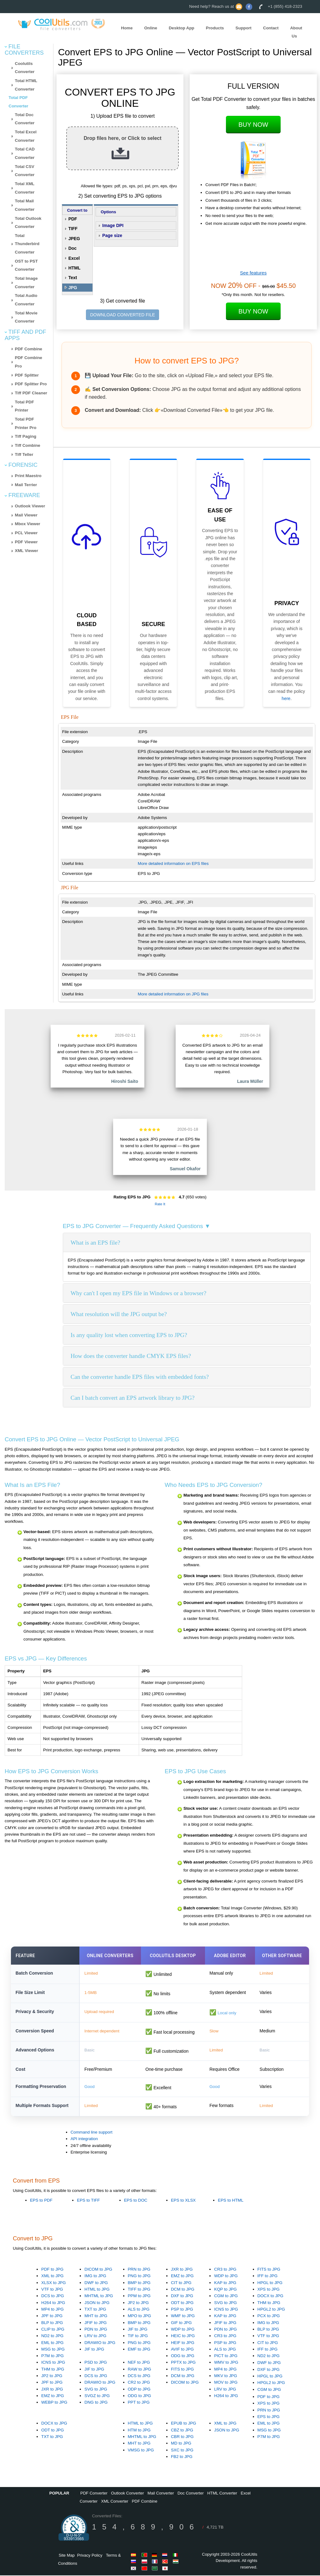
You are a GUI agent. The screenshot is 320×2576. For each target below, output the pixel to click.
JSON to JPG (96, 2303)
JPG (72, 287)
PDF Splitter (27, 375)
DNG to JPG (96, 2403)
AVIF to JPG (182, 2349)
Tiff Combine (27, 445)
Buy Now (253, 124)
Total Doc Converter (25, 119)
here (286, 698)
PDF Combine (28, 349)
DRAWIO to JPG (99, 2343)
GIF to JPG (181, 2323)
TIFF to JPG (139, 2290)
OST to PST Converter (26, 265)
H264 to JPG (53, 2303)
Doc (72, 248)
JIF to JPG (94, 2349)
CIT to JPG (181, 2283)
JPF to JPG (51, 2316)
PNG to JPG (139, 2276)
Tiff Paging (26, 436)
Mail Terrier (26, 484)
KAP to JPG (225, 2283)
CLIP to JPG (52, 2329)
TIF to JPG (138, 2336)
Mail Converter (161, 2493)
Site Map (67, 2556)
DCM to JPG (182, 2290)
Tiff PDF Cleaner (31, 393)
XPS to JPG (269, 2290)
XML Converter (114, 2502)
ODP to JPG (139, 2389)
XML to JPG (52, 2276)
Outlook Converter (127, 2493)
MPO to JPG (139, 2316)
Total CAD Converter (25, 153)
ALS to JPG (139, 2309)
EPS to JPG (269, 2417)
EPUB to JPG (183, 2424)
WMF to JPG (183, 2316)
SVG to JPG (225, 2303)
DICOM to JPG (98, 2270)
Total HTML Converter (26, 84)
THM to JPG (269, 2303)
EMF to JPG (139, 2349)
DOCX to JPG (270, 2296)
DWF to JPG (96, 2283)
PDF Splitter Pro (31, 384)
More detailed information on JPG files (173, 994)
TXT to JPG (95, 2309)
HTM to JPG (139, 2430)
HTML (74, 267)
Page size (112, 235)
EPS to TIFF (88, 2200)
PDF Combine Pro (28, 361)
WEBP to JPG (54, 2403)
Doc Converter (191, 2493)
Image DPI (112, 225)
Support (244, 28)
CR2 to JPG (139, 2383)
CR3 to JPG (225, 2270)
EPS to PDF (41, 2200)
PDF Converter (94, 2493)
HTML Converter (222, 2493)
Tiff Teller (24, 454)
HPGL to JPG (270, 2283)
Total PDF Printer (24, 406)
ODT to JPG (182, 2303)
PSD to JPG (95, 2363)
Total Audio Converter (26, 299)
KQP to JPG (225, 2290)
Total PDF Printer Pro (26, 423)
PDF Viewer (26, 542)
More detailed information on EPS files (173, 863)
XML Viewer (26, 550)
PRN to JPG (139, 2270)
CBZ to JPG (182, 2430)
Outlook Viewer (30, 506)
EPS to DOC (136, 2200)
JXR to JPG (182, 2270)
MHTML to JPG (98, 2296)
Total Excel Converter (26, 136)
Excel (74, 258)
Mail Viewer (26, 515)
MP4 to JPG (52, 2309)
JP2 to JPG (138, 2303)
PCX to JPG (269, 2316)
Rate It (160, 1204)
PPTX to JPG (183, 2363)
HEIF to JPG (182, 2343)
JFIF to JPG (95, 2323)
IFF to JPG (268, 2276)
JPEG (74, 238)
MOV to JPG (226, 2383)
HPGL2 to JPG (271, 2309)
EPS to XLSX (183, 2200)
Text (72, 277)
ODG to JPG (182, 2356)
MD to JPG (181, 2444)
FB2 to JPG (181, 2457)
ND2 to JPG (52, 2336)
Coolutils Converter (25, 67)
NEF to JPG (139, 2363)
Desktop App (181, 28)
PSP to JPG (182, 2309)
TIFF (73, 228)
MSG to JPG (53, 2349)
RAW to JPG (139, 2369)
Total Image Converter (26, 282)
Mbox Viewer (27, 523)
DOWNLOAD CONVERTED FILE (122, 314)
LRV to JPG (95, 2336)
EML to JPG (52, 2343)
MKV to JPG (225, 2376)
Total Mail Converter (25, 205)
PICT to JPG (226, 2356)
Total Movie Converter (26, 317)
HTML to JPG (96, 2290)
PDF (72, 218)
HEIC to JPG (183, 2336)
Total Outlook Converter (28, 222)
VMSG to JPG (141, 2450)
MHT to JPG (95, 2316)
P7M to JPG (52, 2356)
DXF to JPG (182, 2296)
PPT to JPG (139, 2403)
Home (126, 28)
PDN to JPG (95, 2329)
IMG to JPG (95, 2276)
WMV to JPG (226, 2363)
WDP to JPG (226, 2276)
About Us (296, 32)
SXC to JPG (182, 2450)
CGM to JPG (226, 2296)
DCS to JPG (52, 2296)
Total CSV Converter (25, 170)
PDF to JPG (52, 2270)
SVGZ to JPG (97, 2396)
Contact (271, 28)
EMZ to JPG (182, 2276)
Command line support (91, 2132)
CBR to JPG (182, 2437)
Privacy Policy (89, 2556)
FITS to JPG (269, 2270)
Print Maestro (28, 475)
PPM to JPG (139, 2296)
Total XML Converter (25, 188)
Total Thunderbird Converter (27, 243)
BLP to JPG (52, 2323)
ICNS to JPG (226, 2309)
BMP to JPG (139, 2283)
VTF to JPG (52, 2290)
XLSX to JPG (53, 2283)
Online (150, 28)
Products (215, 28)
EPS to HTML (230, 2200)
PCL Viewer (26, 532)
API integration (84, 2139)
